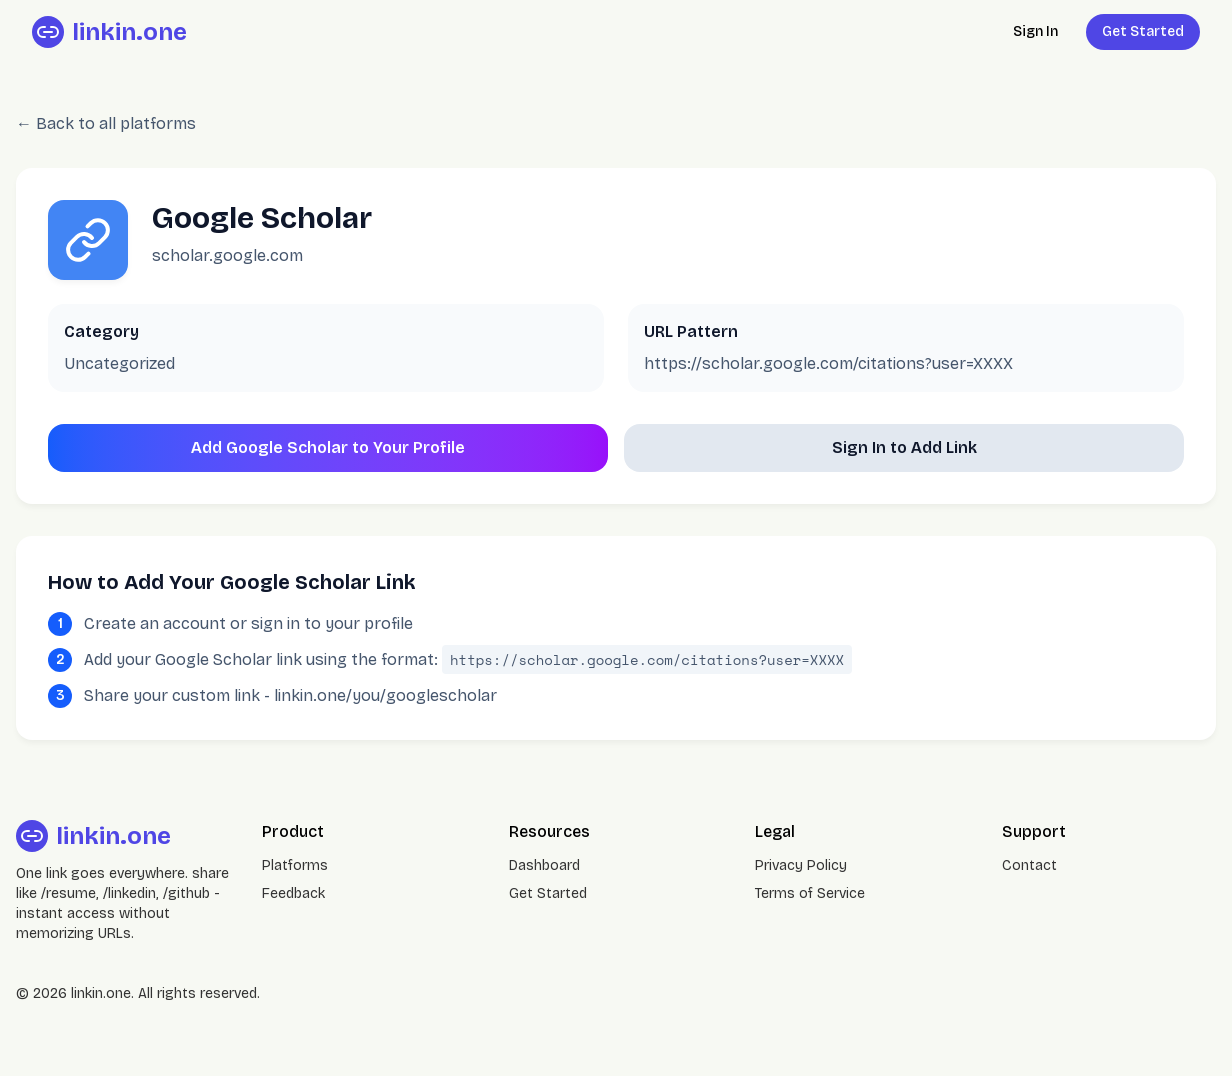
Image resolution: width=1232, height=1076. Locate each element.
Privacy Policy (801, 865)
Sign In (1035, 31)
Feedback (293, 893)
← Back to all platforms (106, 123)
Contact (1029, 865)
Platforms (295, 865)
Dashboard (544, 865)
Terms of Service (810, 893)
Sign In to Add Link (904, 447)
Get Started (1143, 31)
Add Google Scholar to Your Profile (328, 447)
